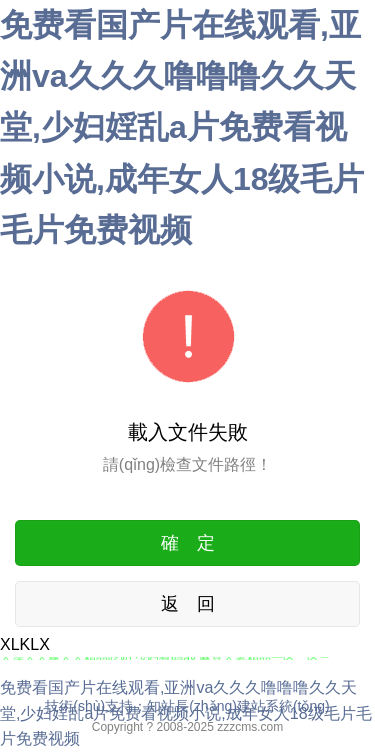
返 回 (188, 604)
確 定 (188, 543)
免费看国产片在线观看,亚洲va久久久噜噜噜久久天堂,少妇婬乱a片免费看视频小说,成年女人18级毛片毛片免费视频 (182, 127)
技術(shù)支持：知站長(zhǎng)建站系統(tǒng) (187, 706)
